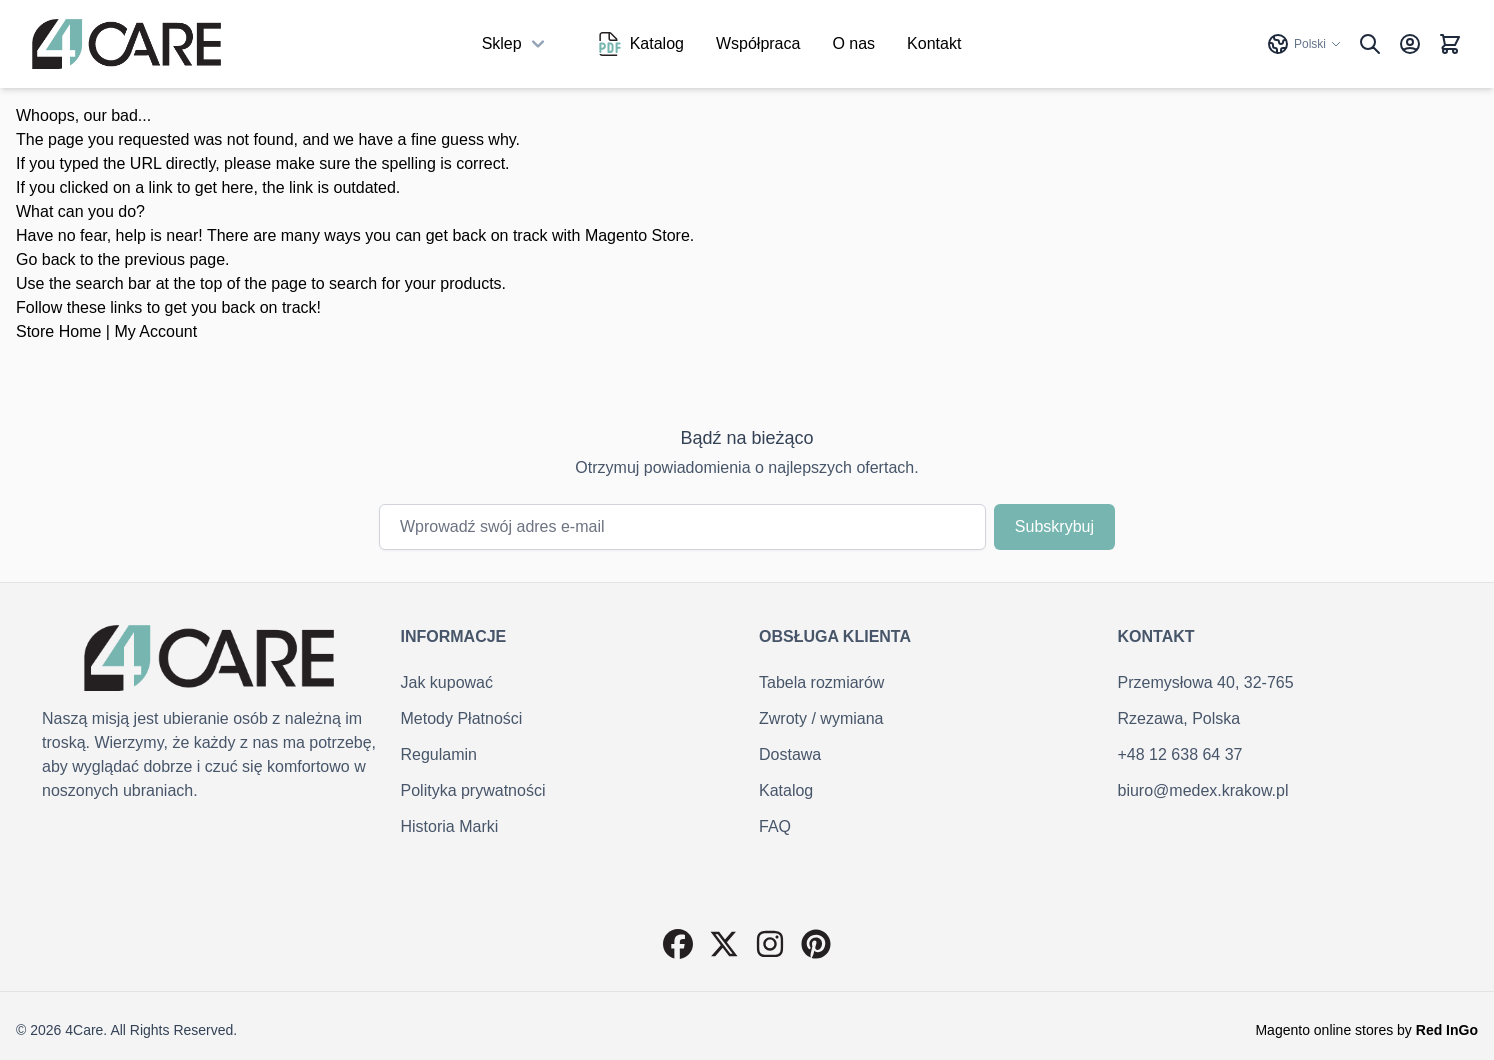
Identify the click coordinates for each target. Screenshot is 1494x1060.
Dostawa (790, 754)
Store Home (58, 331)
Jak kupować (447, 682)
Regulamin (439, 754)
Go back (46, 259)
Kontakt (934, 43)
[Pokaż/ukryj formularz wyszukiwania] (1370, 44)
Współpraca (758, 43)
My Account (155, 331)
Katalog (641, 44)
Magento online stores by (1366, 1030)
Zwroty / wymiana (821, 718)
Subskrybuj (1054, 526)
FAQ (775, 826)
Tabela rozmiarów (821, 682)
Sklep (516, 44)
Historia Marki (450, 826)
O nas (853, 43)
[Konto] (1410, 44)
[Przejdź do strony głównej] (126, 44)
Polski (1304, 44)
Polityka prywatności (473, 790)
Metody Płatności (462, 718)
